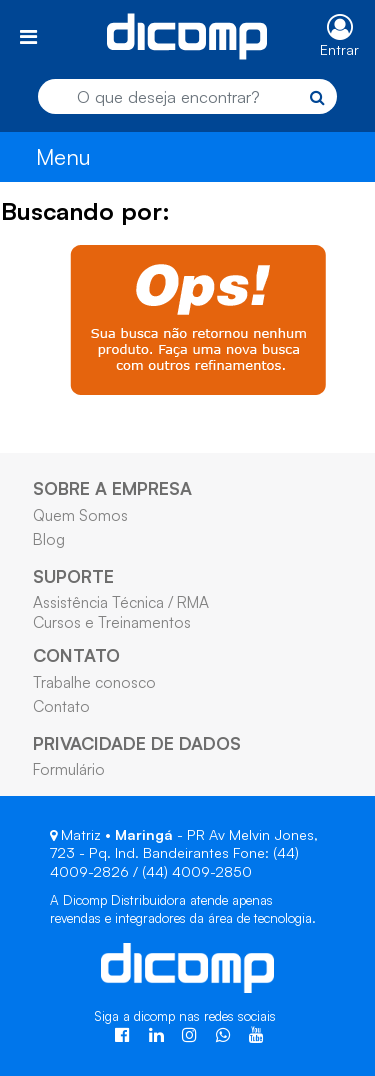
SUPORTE (73, 576)
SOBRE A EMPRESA (112, 488)
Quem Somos (80, 515)
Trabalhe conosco (94, 682)
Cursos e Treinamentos (112, 622)
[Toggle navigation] (28, 36)
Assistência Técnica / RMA (121, 602)
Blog (49, 539)
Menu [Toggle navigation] (63, 156)
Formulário (69, 769)
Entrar (339, 49)
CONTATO (76, 655)
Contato (61, 706)
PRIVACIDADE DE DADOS (137, 743)
